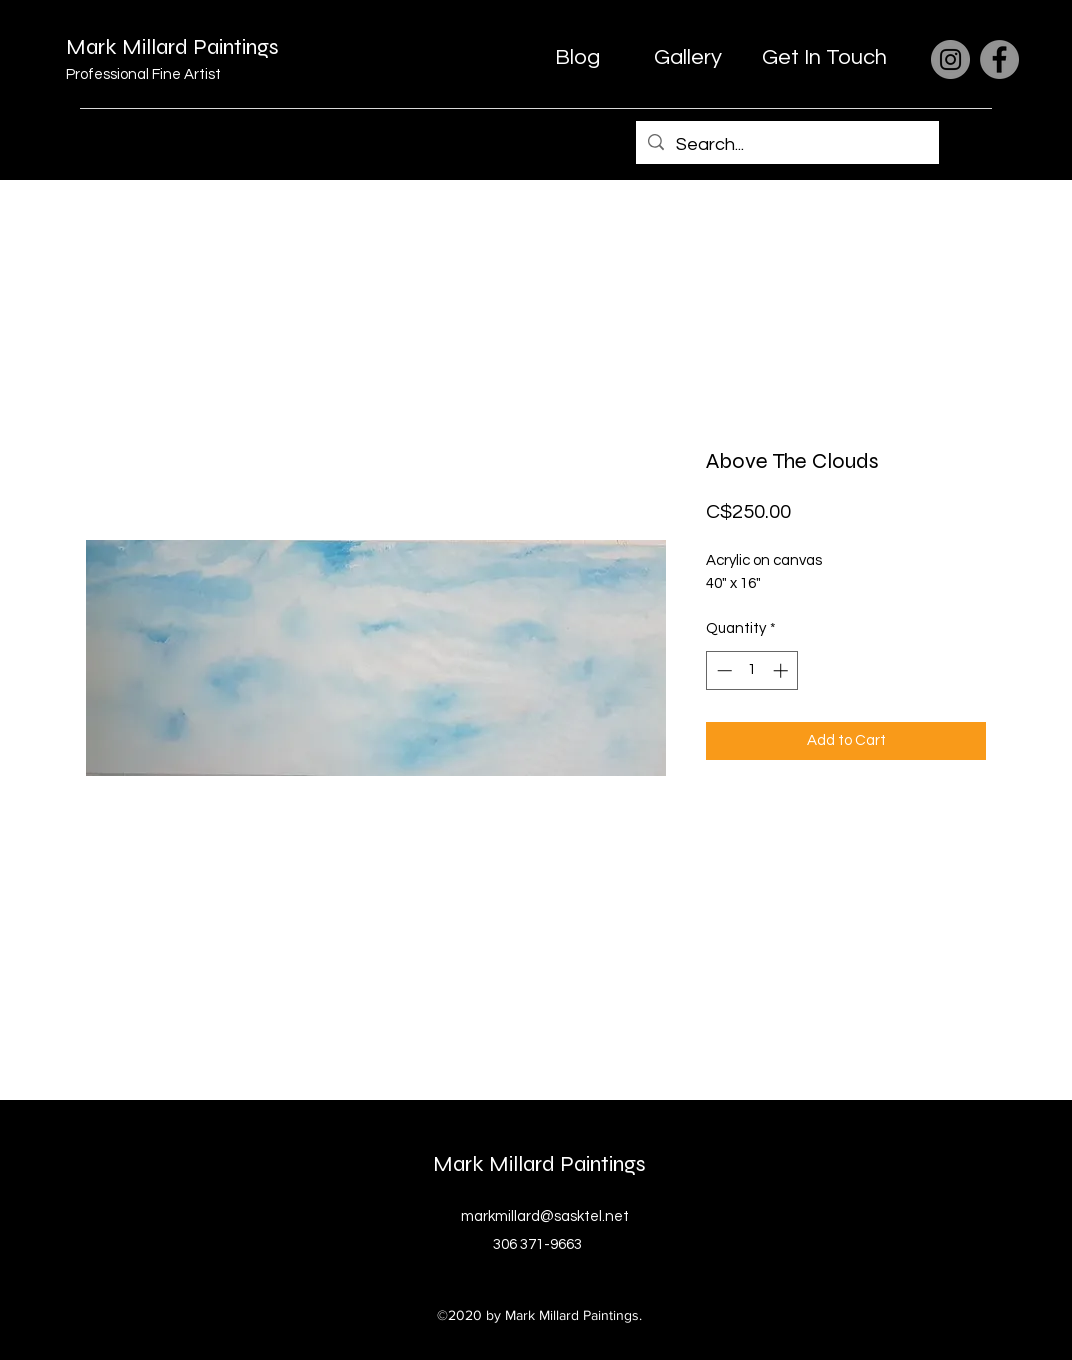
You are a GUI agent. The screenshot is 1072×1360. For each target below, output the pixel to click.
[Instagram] (950, 59)
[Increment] (782, 670)
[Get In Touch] (824, 57)
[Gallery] (688, 57)
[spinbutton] (752, 670)
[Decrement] (722, 670)
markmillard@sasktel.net (545, 1216)
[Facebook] (999, 59)
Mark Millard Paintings (172, 47)
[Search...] (786, 145)
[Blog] (577, 57)
